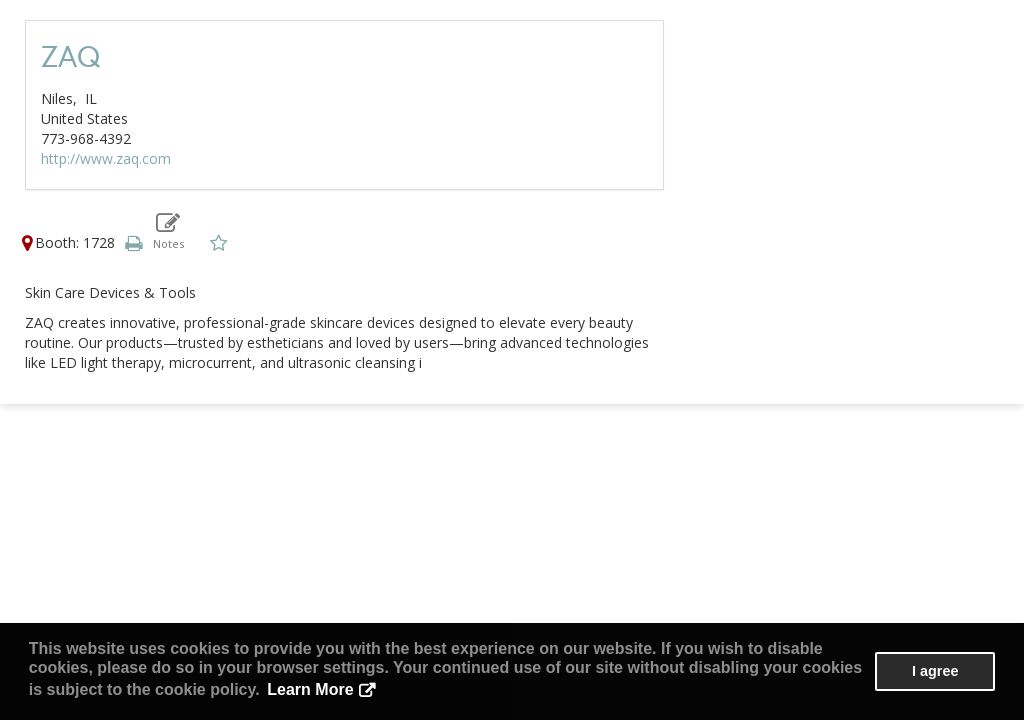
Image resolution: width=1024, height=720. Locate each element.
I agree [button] (935, 671)
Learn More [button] (310, 689)
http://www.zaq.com (106, 158)
